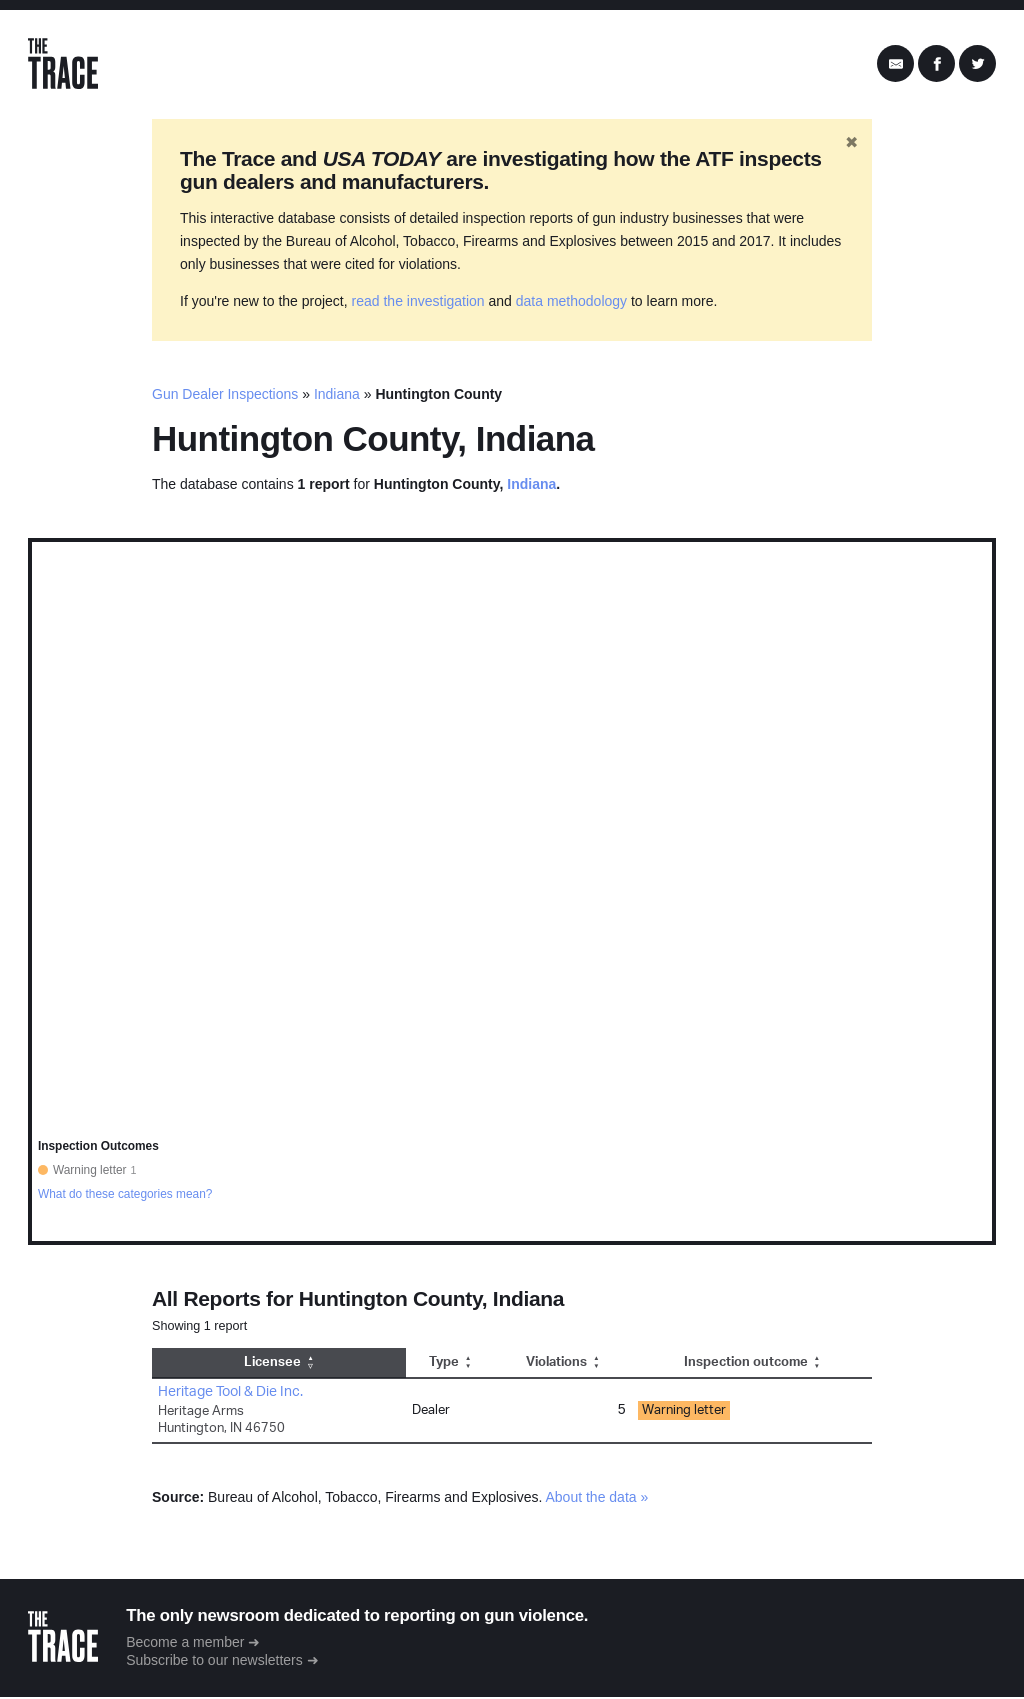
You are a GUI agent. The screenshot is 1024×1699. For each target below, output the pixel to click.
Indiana (337, 396)
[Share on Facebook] (936, 65)
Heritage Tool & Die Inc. (230, 1393)
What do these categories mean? (125, 1195)
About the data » (597, 1498)
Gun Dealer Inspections (225, 396)
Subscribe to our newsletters (216, 1661)
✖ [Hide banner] (851, 143)
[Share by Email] (895, 65)
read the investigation (418, 303)
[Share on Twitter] (977, 65)
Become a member (187, 1643)
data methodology (571, 303)
